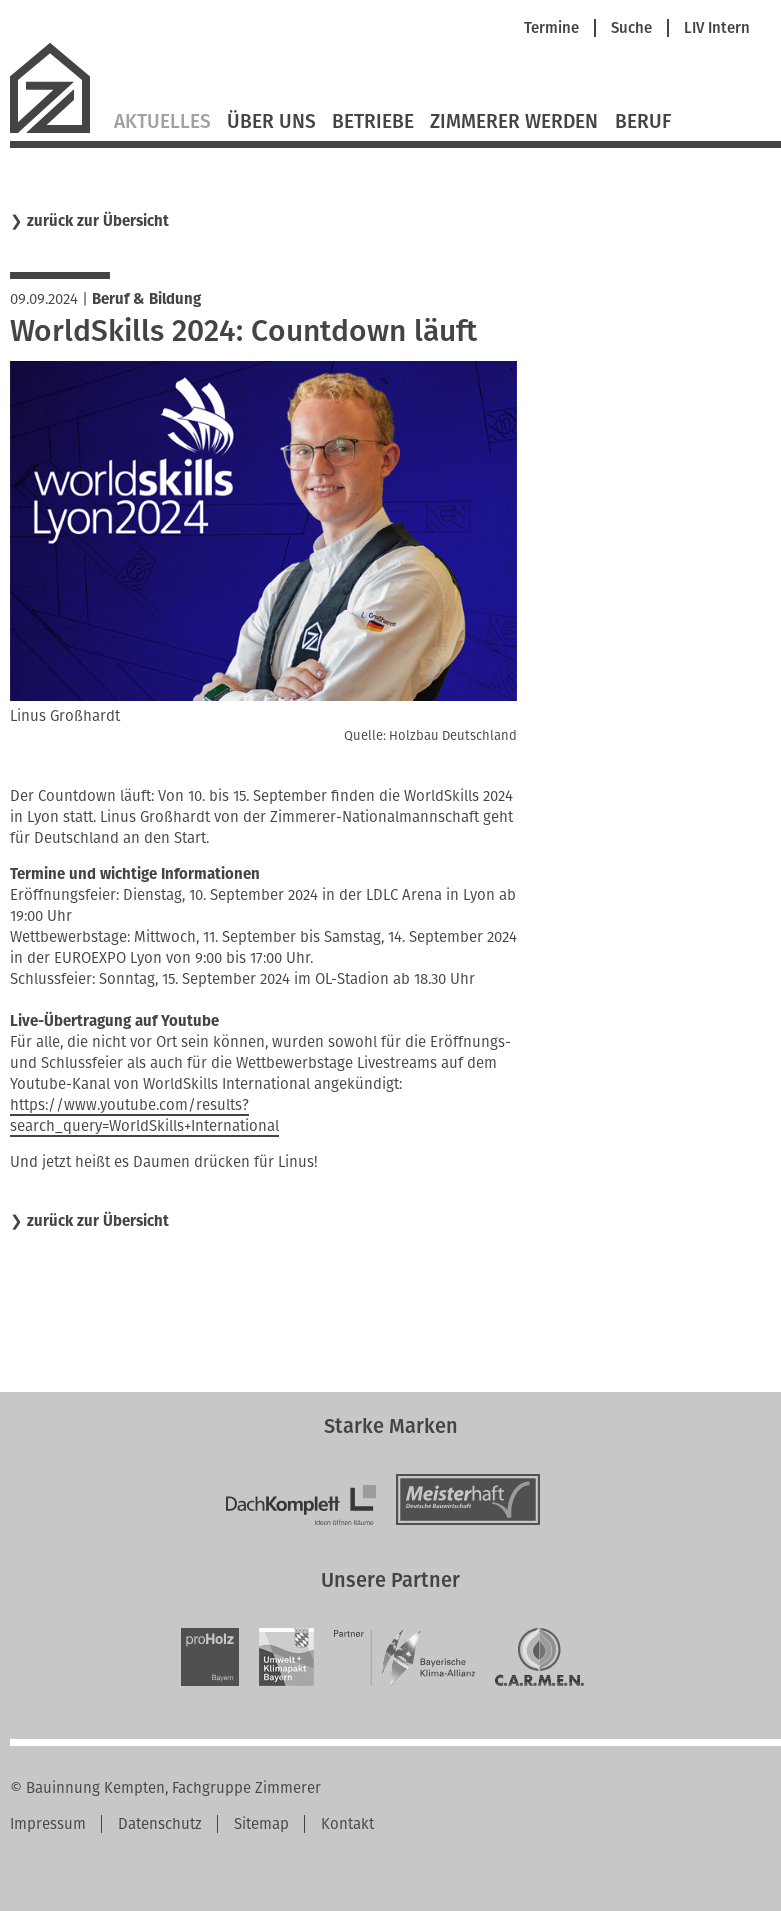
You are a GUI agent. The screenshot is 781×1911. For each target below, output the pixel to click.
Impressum (48, 1824)
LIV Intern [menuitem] (717, 28)
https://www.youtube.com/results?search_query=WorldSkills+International (144, 1115)
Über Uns (271, 122)
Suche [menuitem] (631, 28)
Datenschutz (160, 1824)
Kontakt (347, 1824)
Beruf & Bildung (146, 299)
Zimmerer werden (514, 122)
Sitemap (261, 1824)
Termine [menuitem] (551, 28)
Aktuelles (162, 122)
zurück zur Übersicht (98, 221)
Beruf (643, 122)
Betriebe (373, 122)
